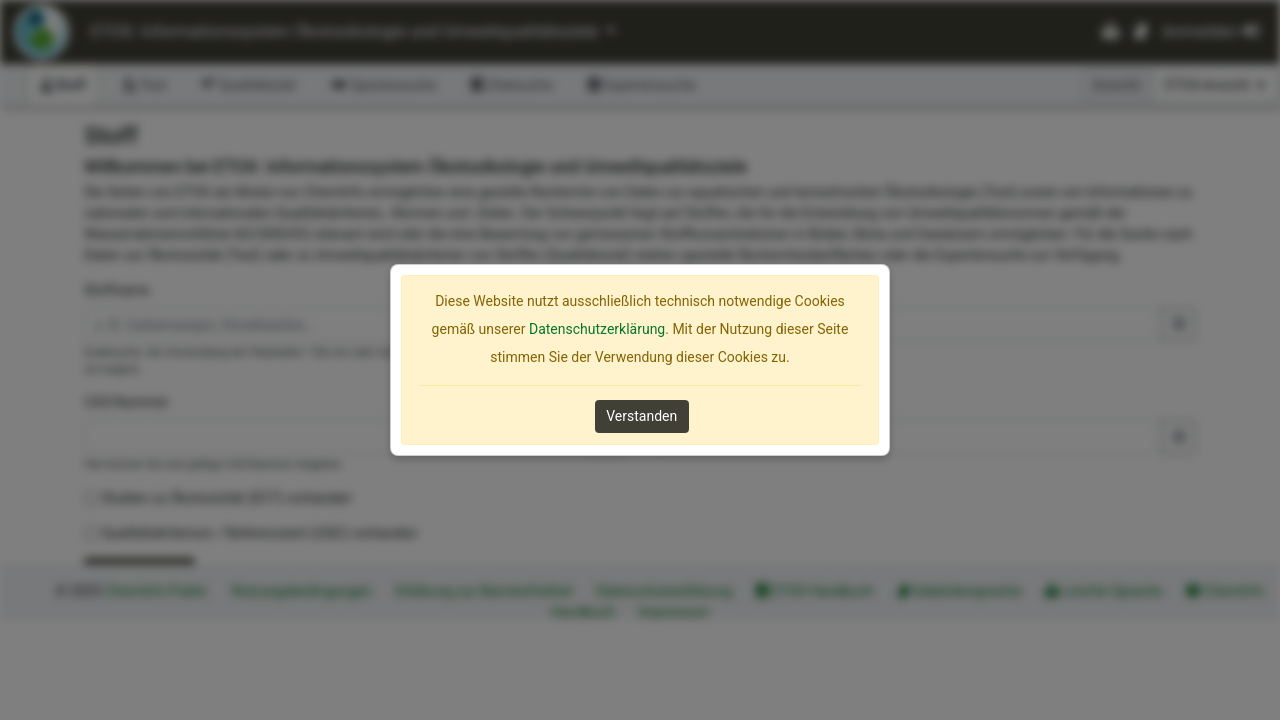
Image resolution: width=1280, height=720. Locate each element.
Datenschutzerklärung (597, 329)
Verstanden (641, 416)
